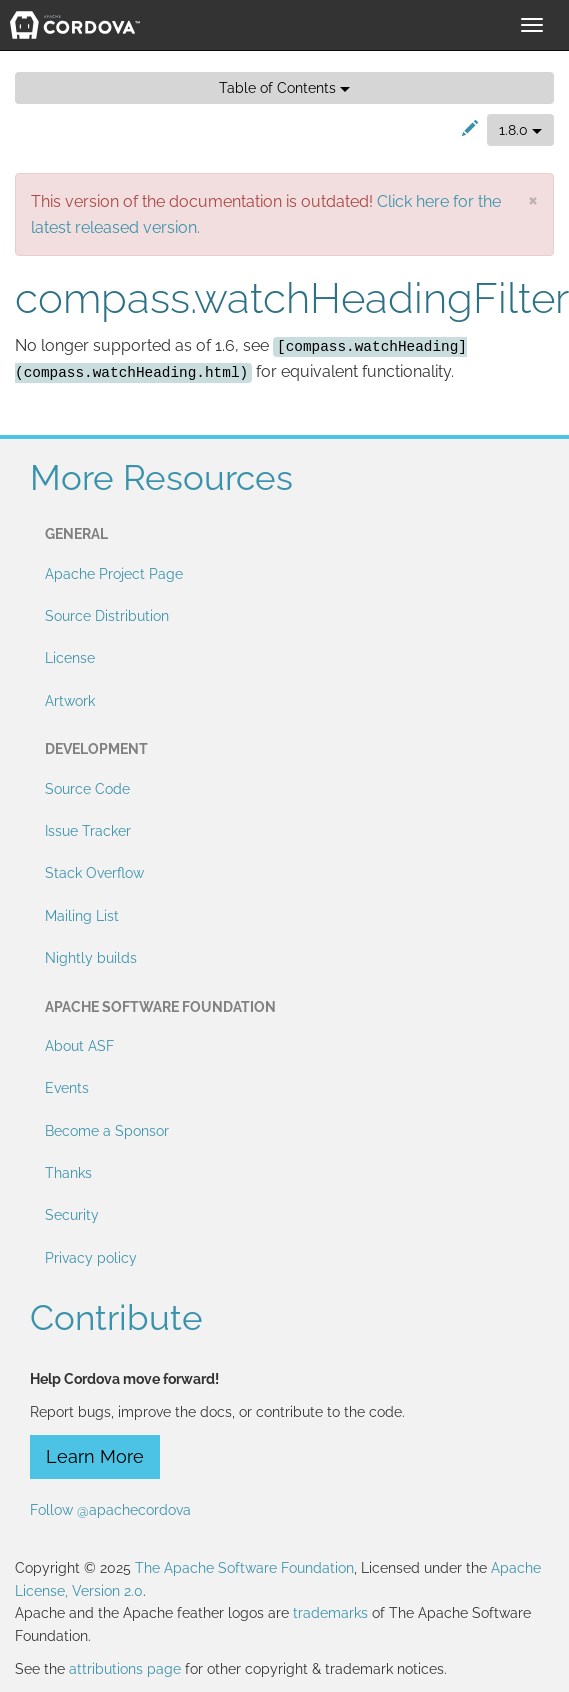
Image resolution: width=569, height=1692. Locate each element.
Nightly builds (91, 958)
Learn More (95, 1456)
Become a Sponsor (107, 1131)
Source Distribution (107, 616)
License (70, 658)
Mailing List (82, 916)
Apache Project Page (114, 574)
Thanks (68, 1173)
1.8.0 (520, 130)
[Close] (533, 199)
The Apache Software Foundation (244, 1568)
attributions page (125, 1669)
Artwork (70, 701)
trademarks (330, 1613)
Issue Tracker (88, 831)
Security (72, 1215)
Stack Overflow (94, 873)
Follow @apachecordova (110, 1510)
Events (67, 1088)
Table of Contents (284, 88)
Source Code (87, 789)
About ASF (79, 1046)
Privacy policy (91, 1258)
